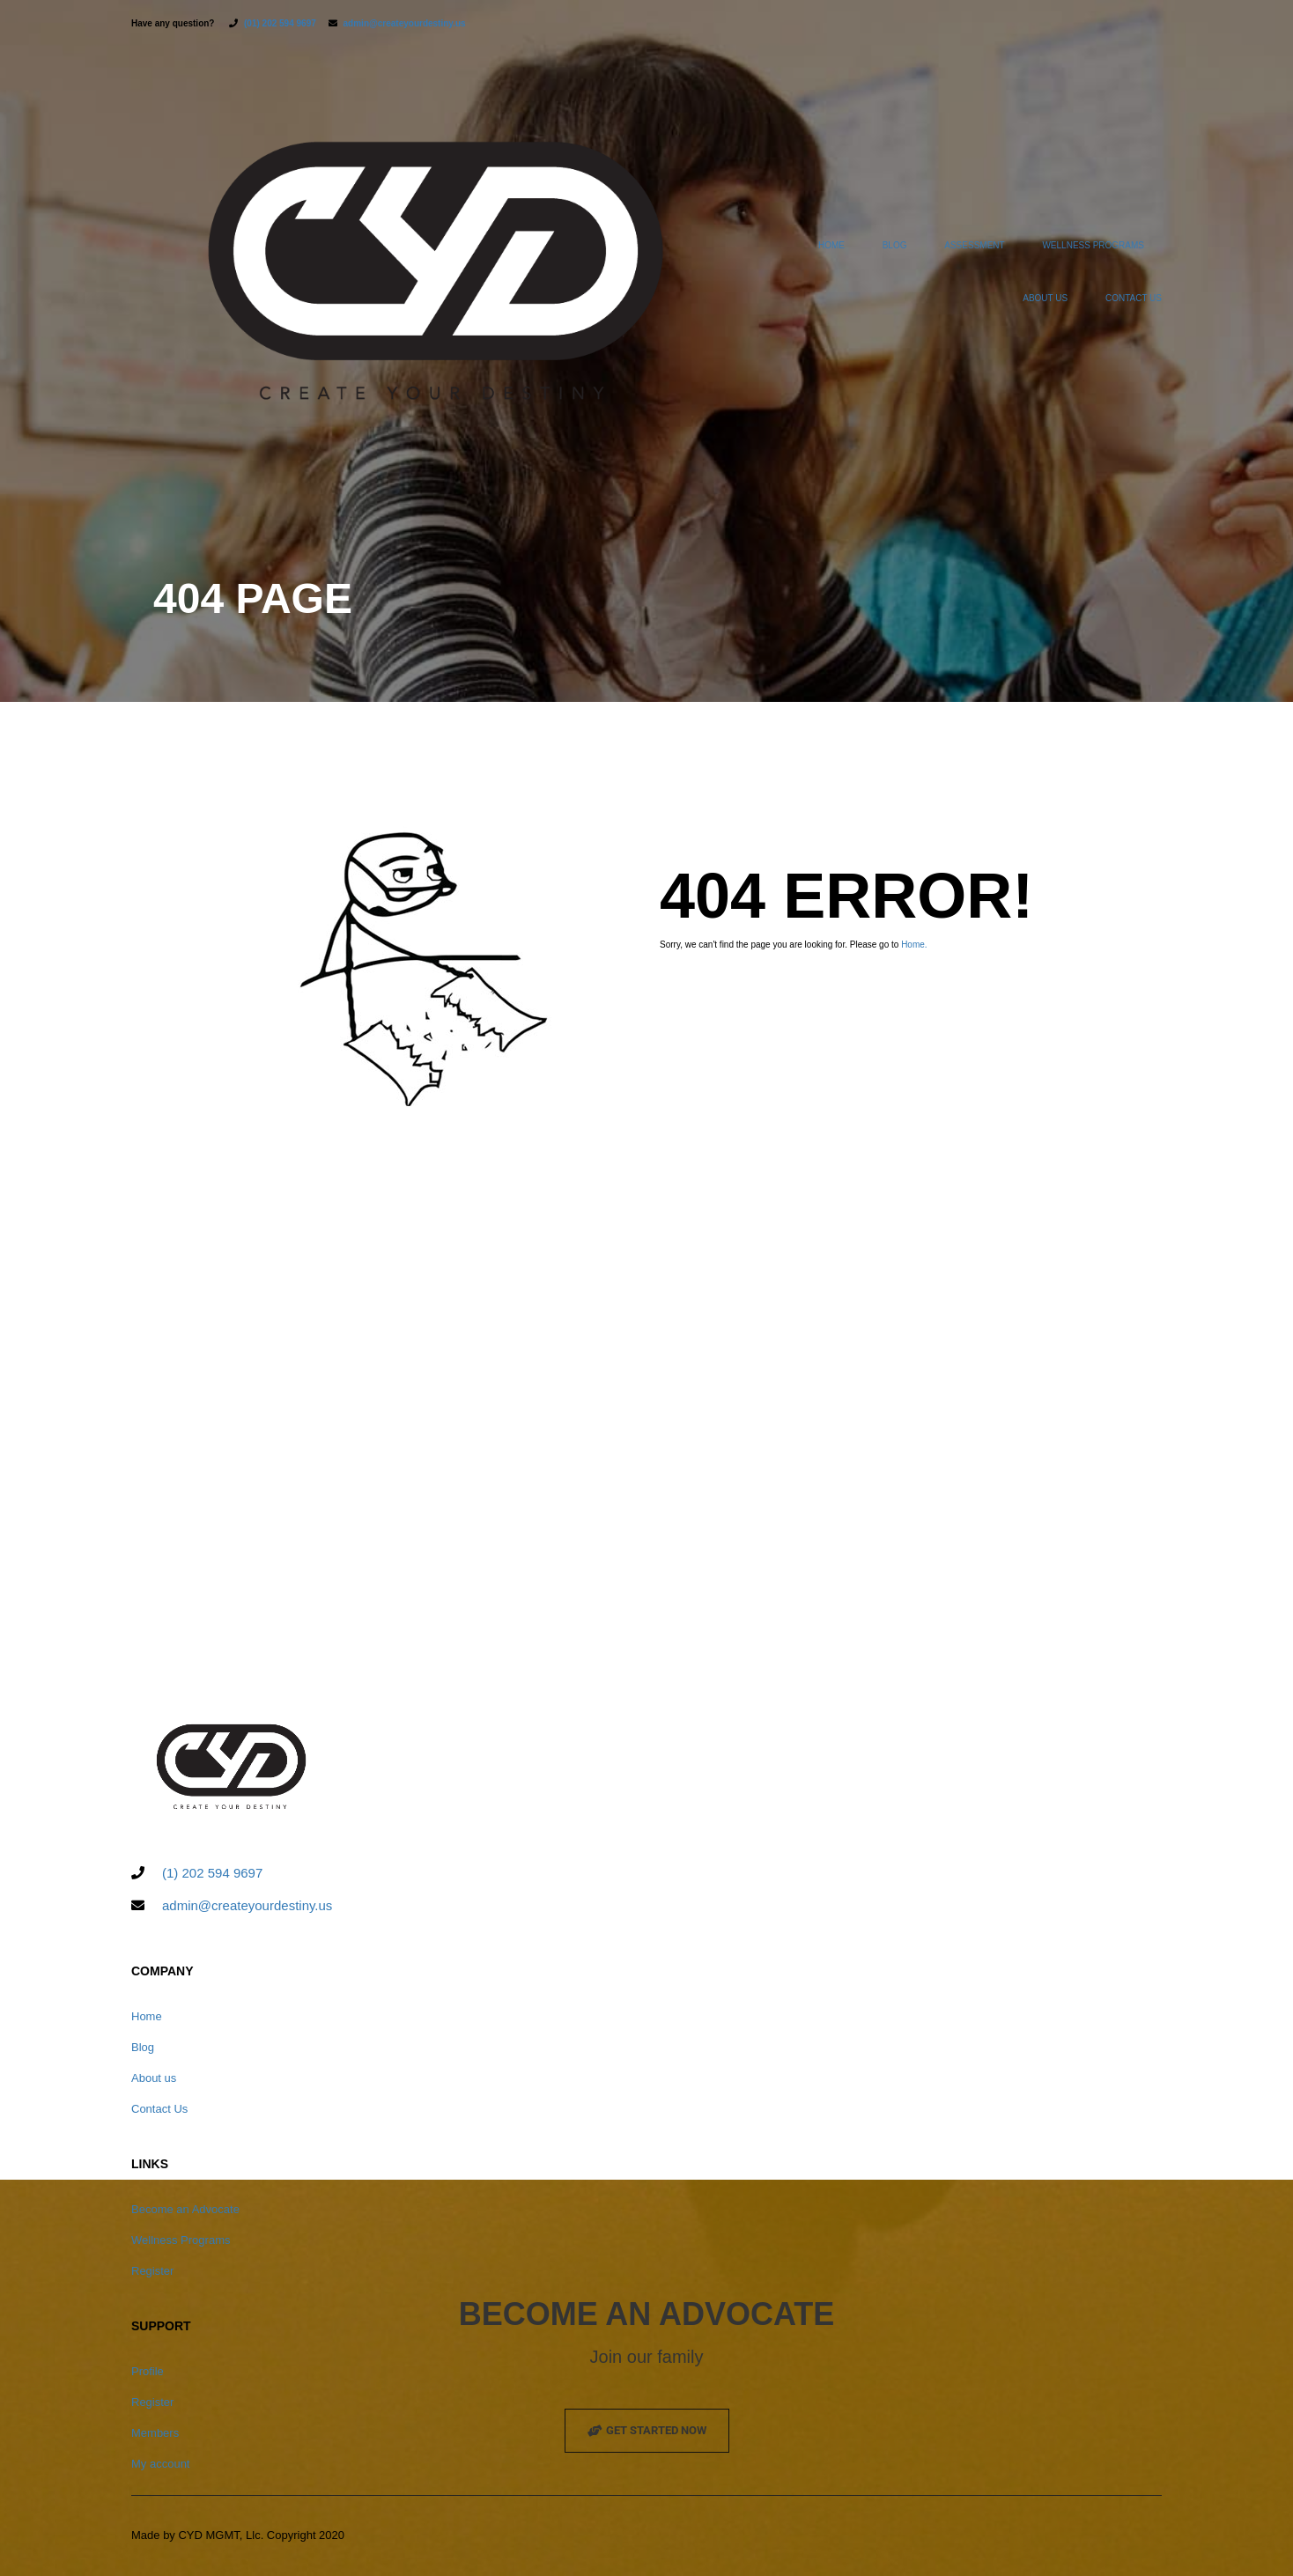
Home (831, 245)
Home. (914, 944)
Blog (895, 245)
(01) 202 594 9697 (280, 23)
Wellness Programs (1093, 245)
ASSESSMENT (974, 245)
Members (155, 2433)
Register (152, 2271)
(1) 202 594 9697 (212, 1873)
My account (160, 2464)
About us (1045, 298)
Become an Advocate (185, 2210)
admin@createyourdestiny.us (405, 23)
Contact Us (1133, 298)
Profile (147, 2372)
